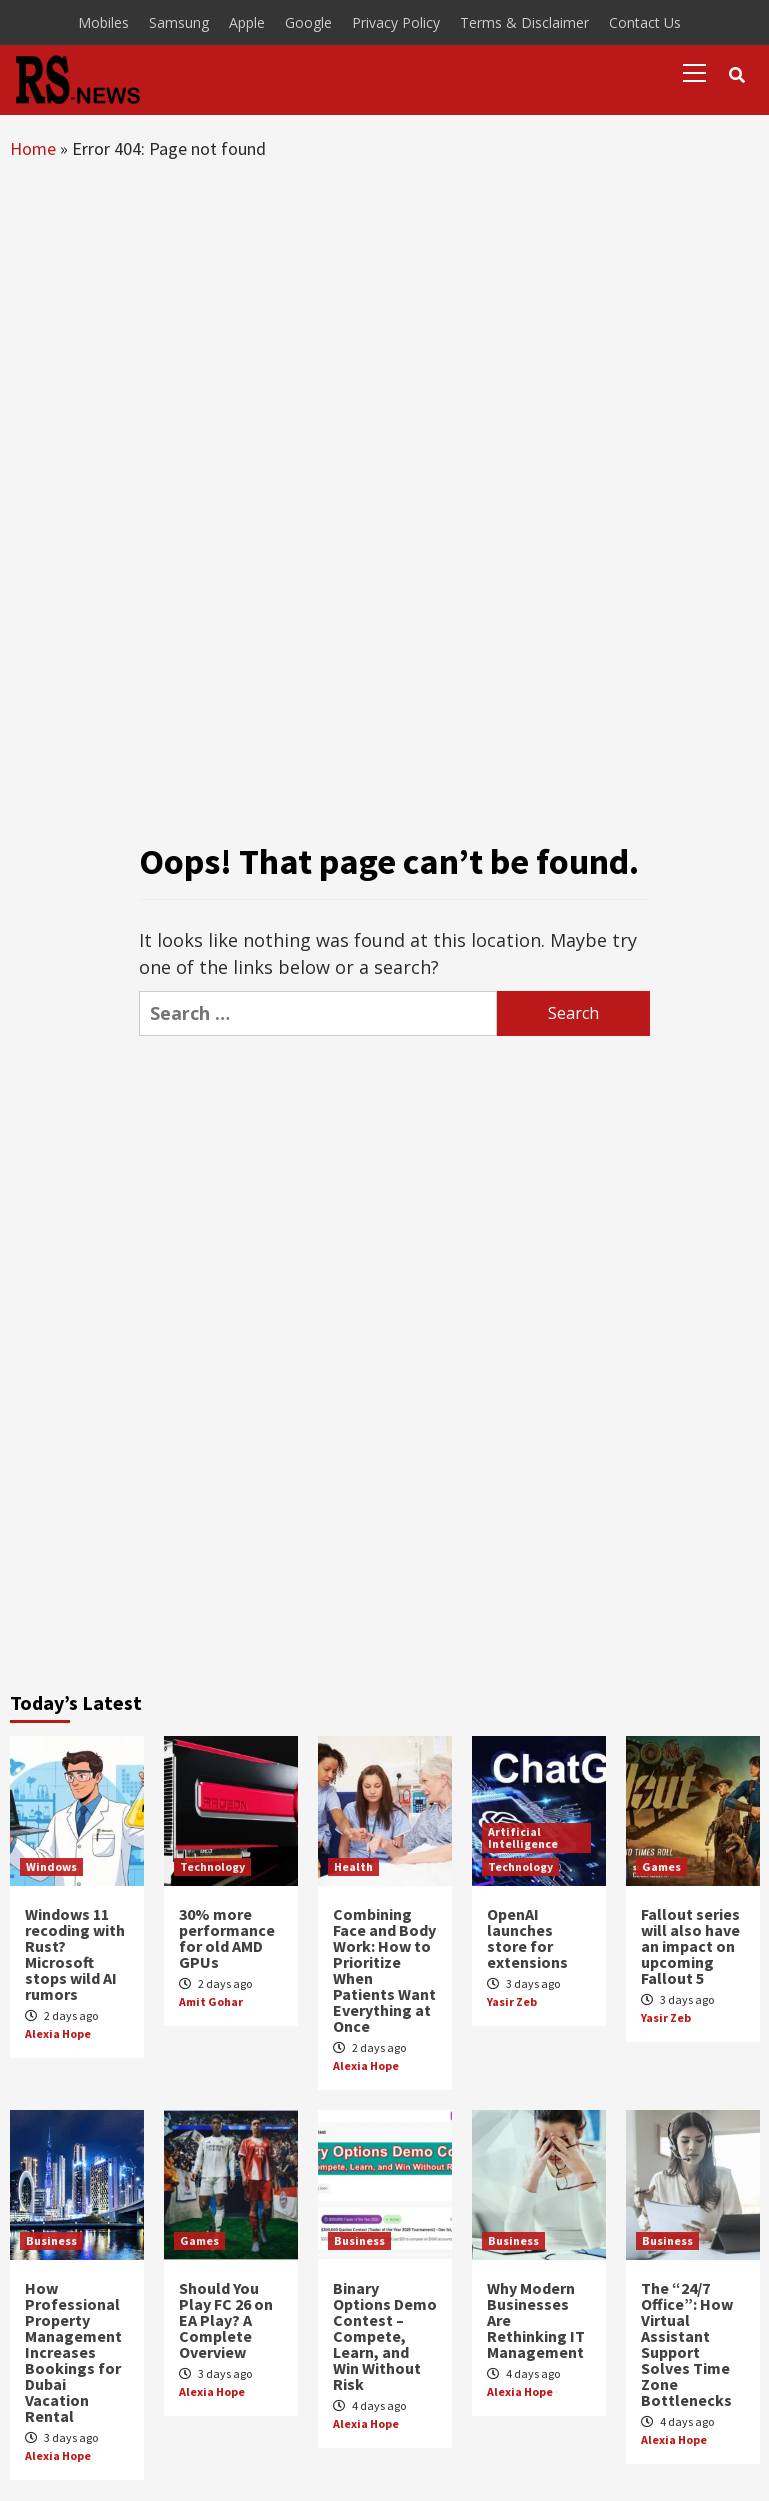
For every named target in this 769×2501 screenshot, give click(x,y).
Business (51, 2240)
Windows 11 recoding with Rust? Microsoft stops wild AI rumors (75, 1954)
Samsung (179, 22)
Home (33, 148)
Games (661, 1866)
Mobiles (103, 22)
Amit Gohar (211, 2001)
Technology (212, 1866)
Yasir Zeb (512, 2001)
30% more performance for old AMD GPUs (227, 1938)
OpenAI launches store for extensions (527, 1938)
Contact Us (645, 22)
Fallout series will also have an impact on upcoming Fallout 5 (690, 1946)
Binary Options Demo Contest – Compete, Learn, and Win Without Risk (385, 2336)
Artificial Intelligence (523, 1837)
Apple (247, 22)
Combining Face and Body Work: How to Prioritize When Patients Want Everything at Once (384, 1970)
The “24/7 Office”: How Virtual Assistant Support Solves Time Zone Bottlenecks (687, 2344)
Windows (51, 1866)
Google (308, 22)
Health (353, 1866)
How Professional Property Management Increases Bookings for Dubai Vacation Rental (73, 2352)
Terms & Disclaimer (524, 22)
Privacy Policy (396, 22)
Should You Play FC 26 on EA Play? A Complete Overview (226, 2320)
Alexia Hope (58, 2033)
